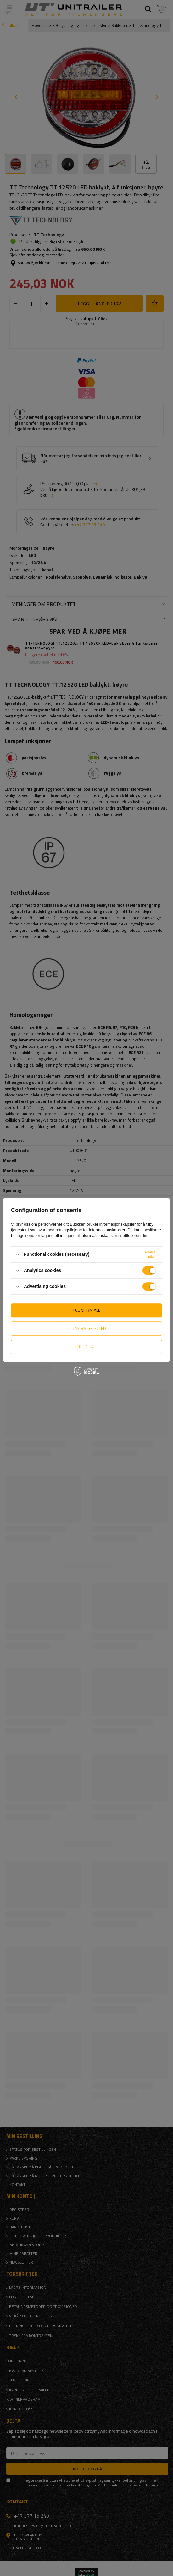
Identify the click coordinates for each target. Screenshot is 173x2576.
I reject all (86, 1346)
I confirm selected (86, 1328)
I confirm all (86, 1310)
